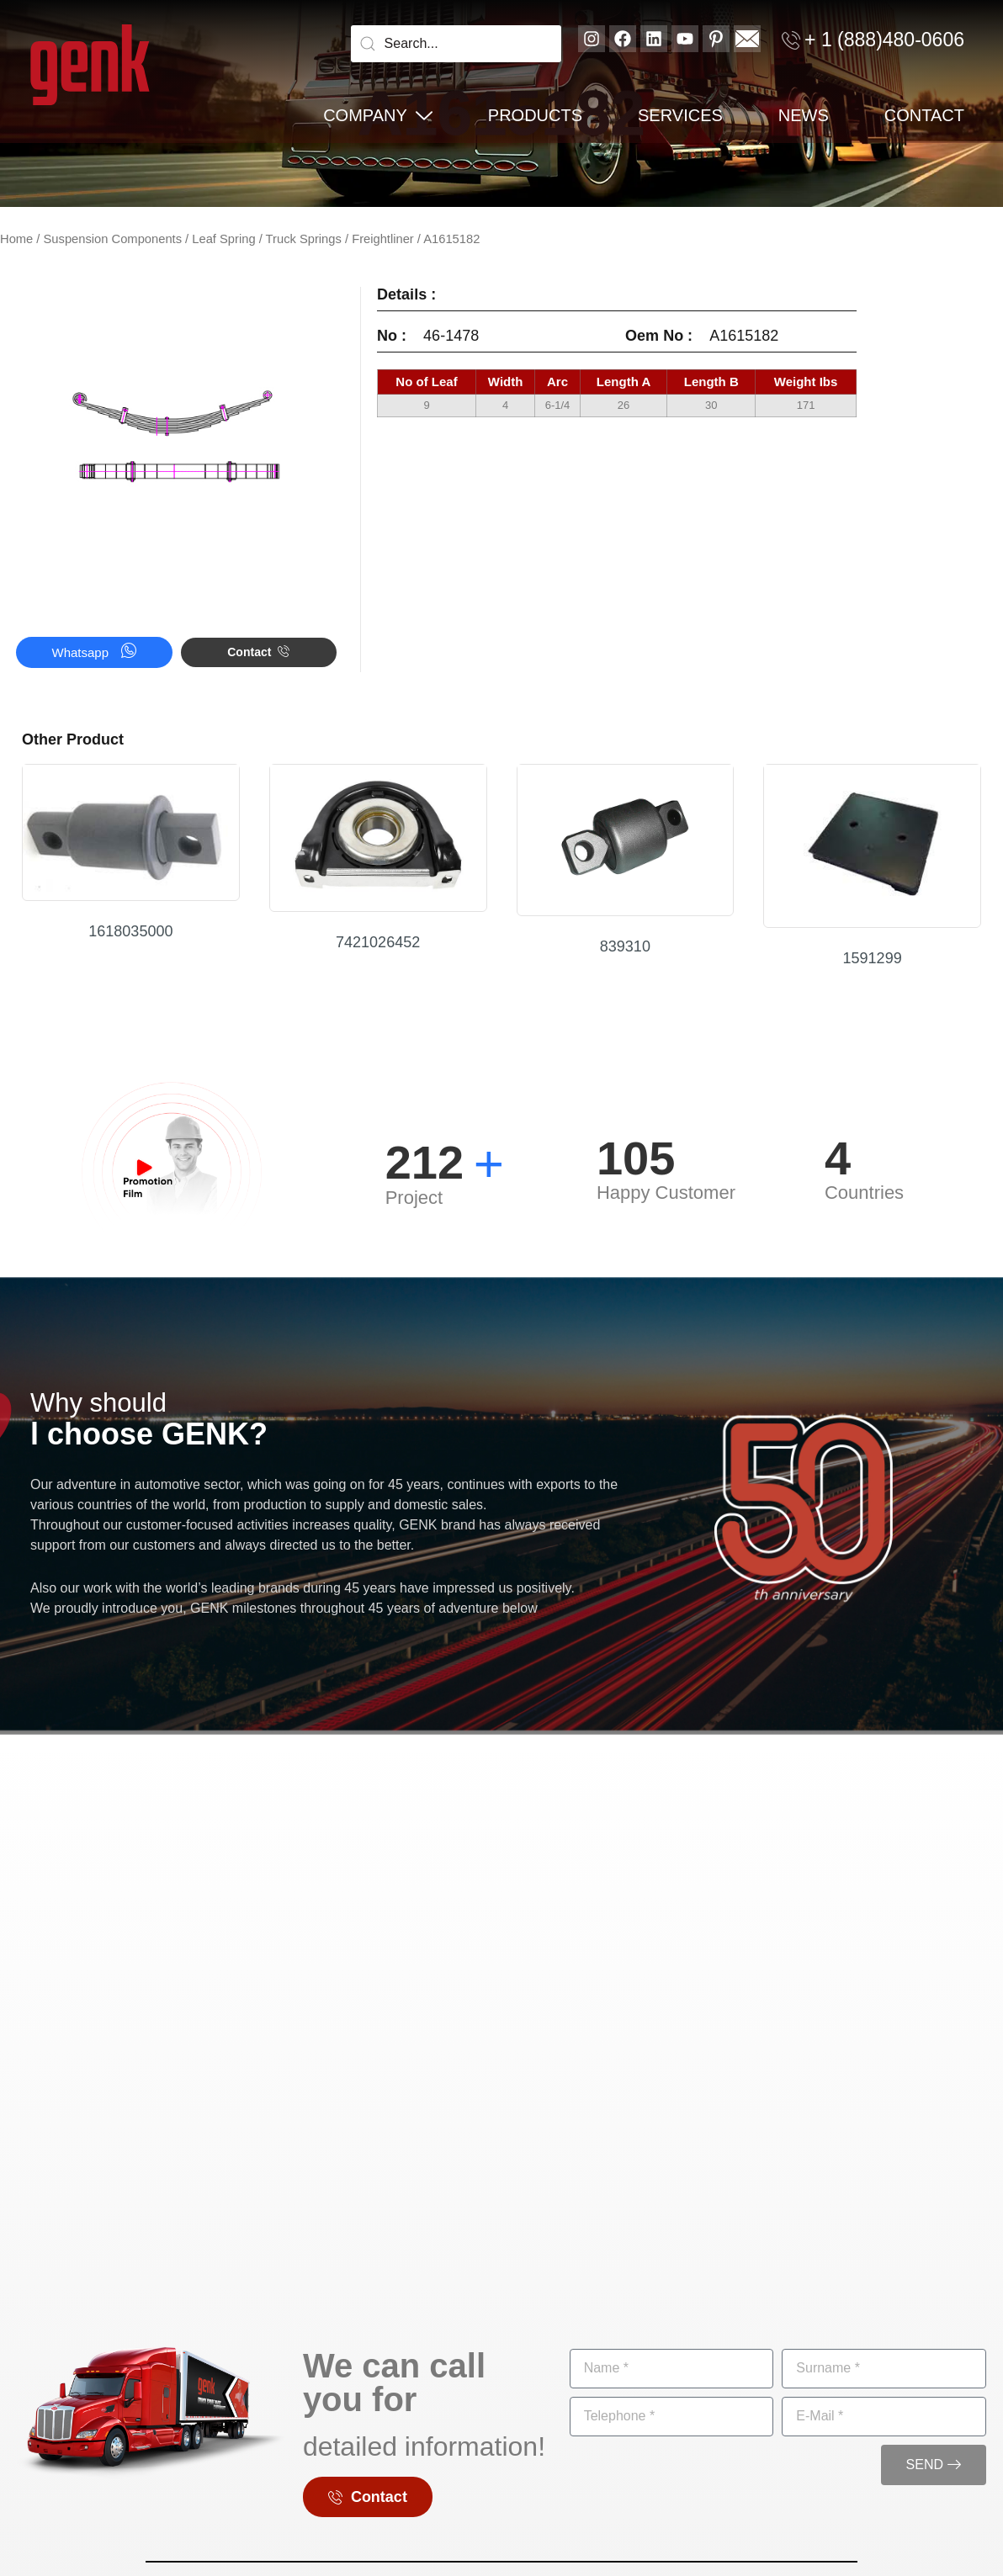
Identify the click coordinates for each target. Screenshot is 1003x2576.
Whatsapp (94, 651)
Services (680, 115)
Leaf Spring (223, 239)
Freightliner (383, 239)
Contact (924, 115)
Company (378, 115)
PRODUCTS (535, 115)
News (803, 115)
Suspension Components (113, 239)
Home (16, 239)
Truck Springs (304, 239)
